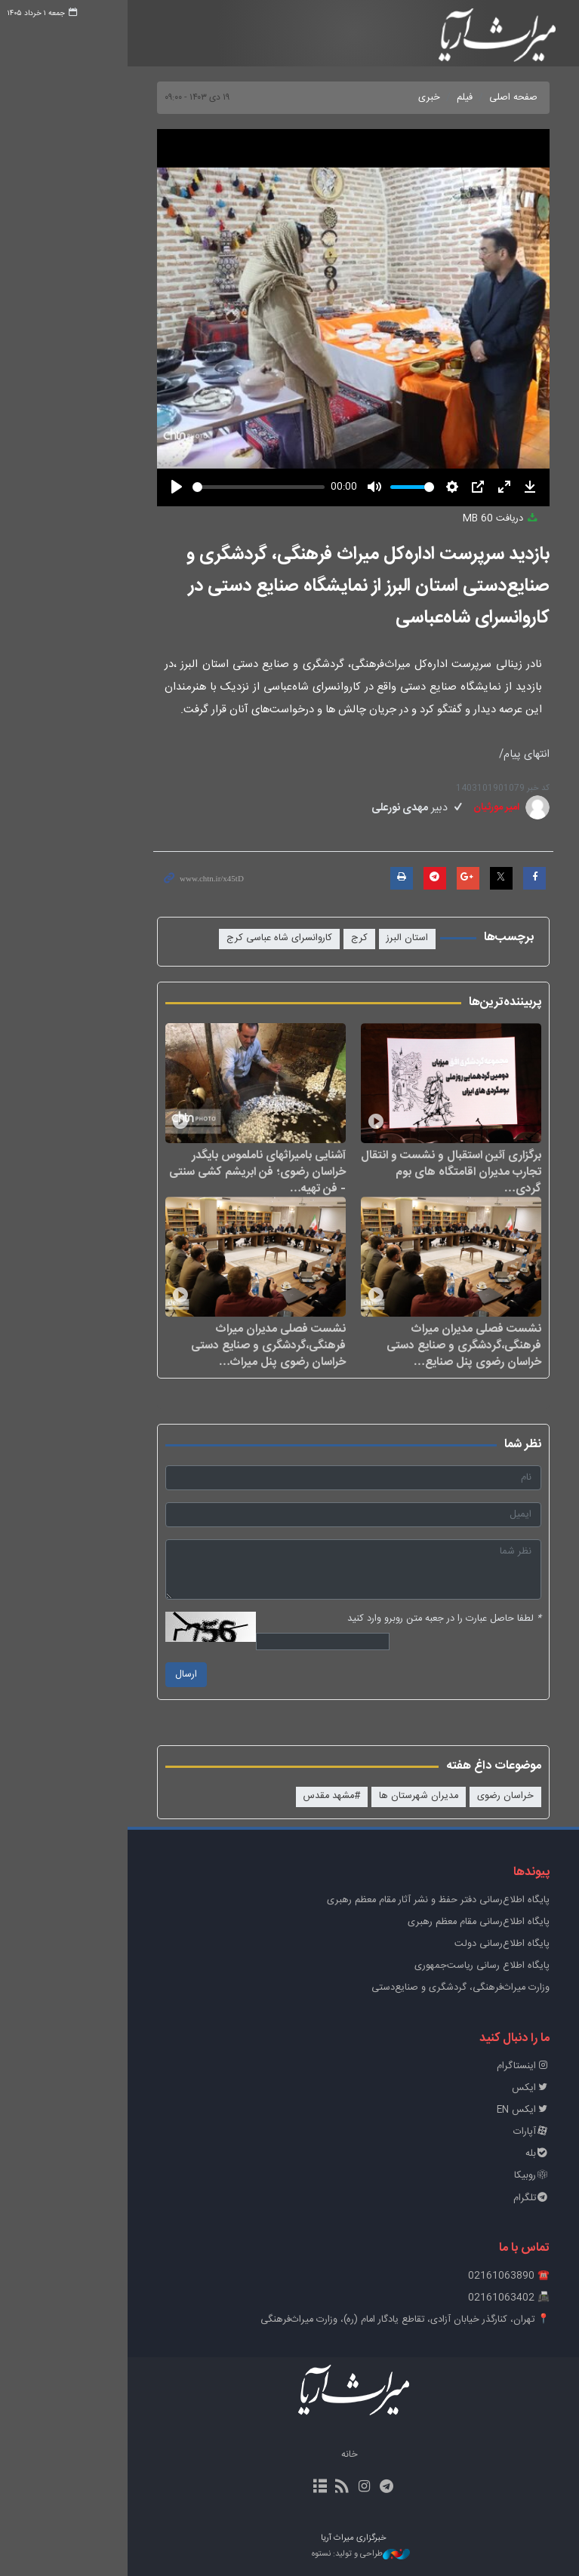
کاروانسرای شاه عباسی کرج (216, 938)
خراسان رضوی (442, 1796)
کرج (296, 938)
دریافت (437, 519)
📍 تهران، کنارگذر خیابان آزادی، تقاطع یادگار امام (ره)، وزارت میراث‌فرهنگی (341, 2320)
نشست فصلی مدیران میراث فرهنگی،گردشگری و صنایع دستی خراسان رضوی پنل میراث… (205, 1345)
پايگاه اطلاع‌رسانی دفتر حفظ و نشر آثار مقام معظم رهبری (374, 1900)
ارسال (123, 1675)
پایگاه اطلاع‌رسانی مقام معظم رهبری (415, 1922)
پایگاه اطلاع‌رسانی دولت (438, 1944)
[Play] (113, 487)
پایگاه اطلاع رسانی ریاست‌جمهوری (418, 1966)
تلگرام (468, 2198)
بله (474, 2154)
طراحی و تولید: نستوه (297, 2554)
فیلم (401, 98)
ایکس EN (459, 2110)
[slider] (195, 487)
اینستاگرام (459, 2066)
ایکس (467, 2088)
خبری (366, 98)
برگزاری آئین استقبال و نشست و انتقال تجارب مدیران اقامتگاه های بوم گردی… (387, 1171)
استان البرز (344, 938)
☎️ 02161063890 (445, 2276)
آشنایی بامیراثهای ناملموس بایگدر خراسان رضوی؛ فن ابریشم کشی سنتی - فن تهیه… (194, 1171)
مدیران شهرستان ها (355, 1796)
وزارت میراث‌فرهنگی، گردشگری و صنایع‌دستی (397, 1988)
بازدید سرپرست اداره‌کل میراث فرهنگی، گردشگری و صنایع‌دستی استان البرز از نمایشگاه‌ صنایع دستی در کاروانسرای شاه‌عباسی (304, 586)
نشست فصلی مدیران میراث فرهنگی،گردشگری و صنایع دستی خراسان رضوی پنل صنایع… (400, 1345)
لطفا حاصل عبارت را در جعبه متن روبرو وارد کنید (381, 1619)
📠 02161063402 (445, 2298)
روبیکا (468, 2176)
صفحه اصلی (450, 98)
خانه (286, 2455)
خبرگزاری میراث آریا (435, 35)
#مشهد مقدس (268, 1796)
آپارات (468, 2132)
